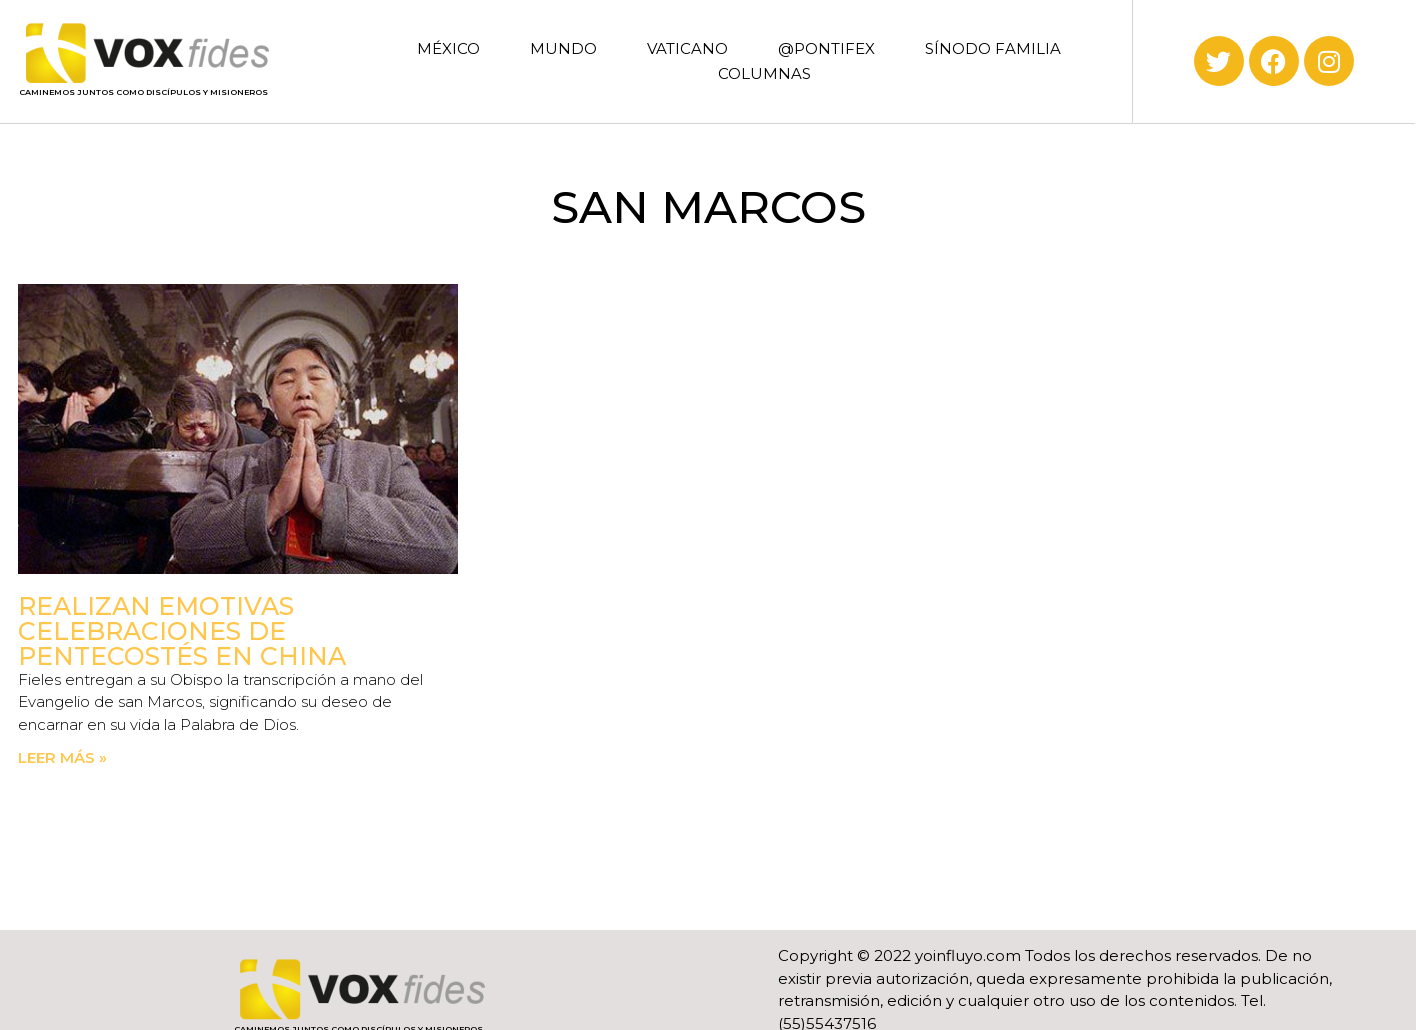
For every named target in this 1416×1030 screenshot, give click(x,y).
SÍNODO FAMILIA (993, 48)
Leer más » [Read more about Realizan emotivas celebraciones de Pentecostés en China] (62, 757)
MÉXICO (448, 48)
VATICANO (687, 48)
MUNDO (563, 48)
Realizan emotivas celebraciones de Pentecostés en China (182, 631)
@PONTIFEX (826, 48)
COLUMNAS (764, 73)
